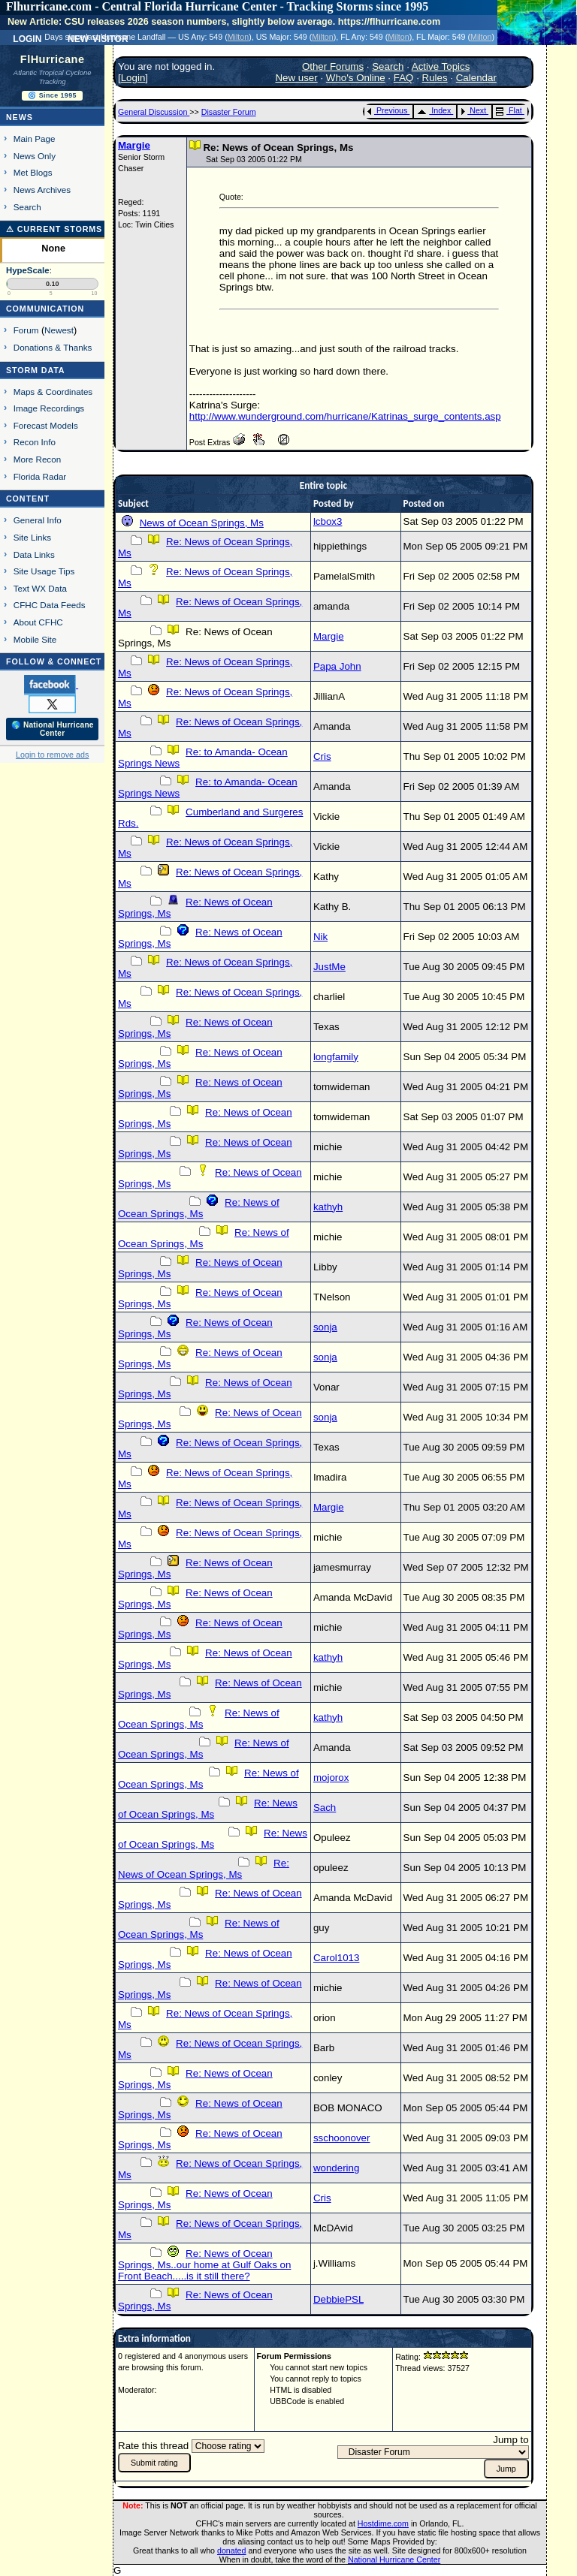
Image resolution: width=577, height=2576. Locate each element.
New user (296, 77)
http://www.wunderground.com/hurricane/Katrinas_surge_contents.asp (345, 416)
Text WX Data (40, 588)
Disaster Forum (228, 111)
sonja (325, 1327)
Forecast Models (46, 425)
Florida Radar (40, 476)
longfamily (335, 1056)
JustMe (329, 966)
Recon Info (35, 442)
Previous (387, 110)
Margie (134, 145)
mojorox (331, 1777)
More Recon (37, 459)
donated (231, 2550)
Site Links (32, 537)
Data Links (34, 554)
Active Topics (441, 66)
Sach (324, 1807)
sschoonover (341, 2138)
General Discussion (153, 111)
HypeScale (28, 270)
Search (27, 207)
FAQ (404, 77)
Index (434, 110)
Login (27, 37)
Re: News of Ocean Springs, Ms (198, 1208)
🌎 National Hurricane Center (52, 729)
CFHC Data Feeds (50, 605)
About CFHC (38, 622)
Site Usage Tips (44, 571)
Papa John (337, 666)
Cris (322, 756)
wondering (336, 2168)
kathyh (328, 1207)
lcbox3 (328, 521)
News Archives (42, 189)
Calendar (476, 77)
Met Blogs (33, 172)
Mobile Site (35, 639)
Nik (320, 936)
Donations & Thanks (53, 347)
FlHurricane (52, 59)
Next (473, 110)
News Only (35, 156)
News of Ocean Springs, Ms (202, 523)
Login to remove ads (52, 754)
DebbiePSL (338, 2299)
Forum (26, 330)
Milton (238, 36)
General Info (38, 520)
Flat (509, 110)
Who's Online (355, 77)
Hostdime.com (383, 2523)
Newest (59, 330)
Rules (435, 77)
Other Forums (333, 66)
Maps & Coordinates (53, 391)
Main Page (35, 138)
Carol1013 (336, 1957)
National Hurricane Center (394, 2559)
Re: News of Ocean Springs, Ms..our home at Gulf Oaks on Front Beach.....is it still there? (204, 2265)
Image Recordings (49, 408)
